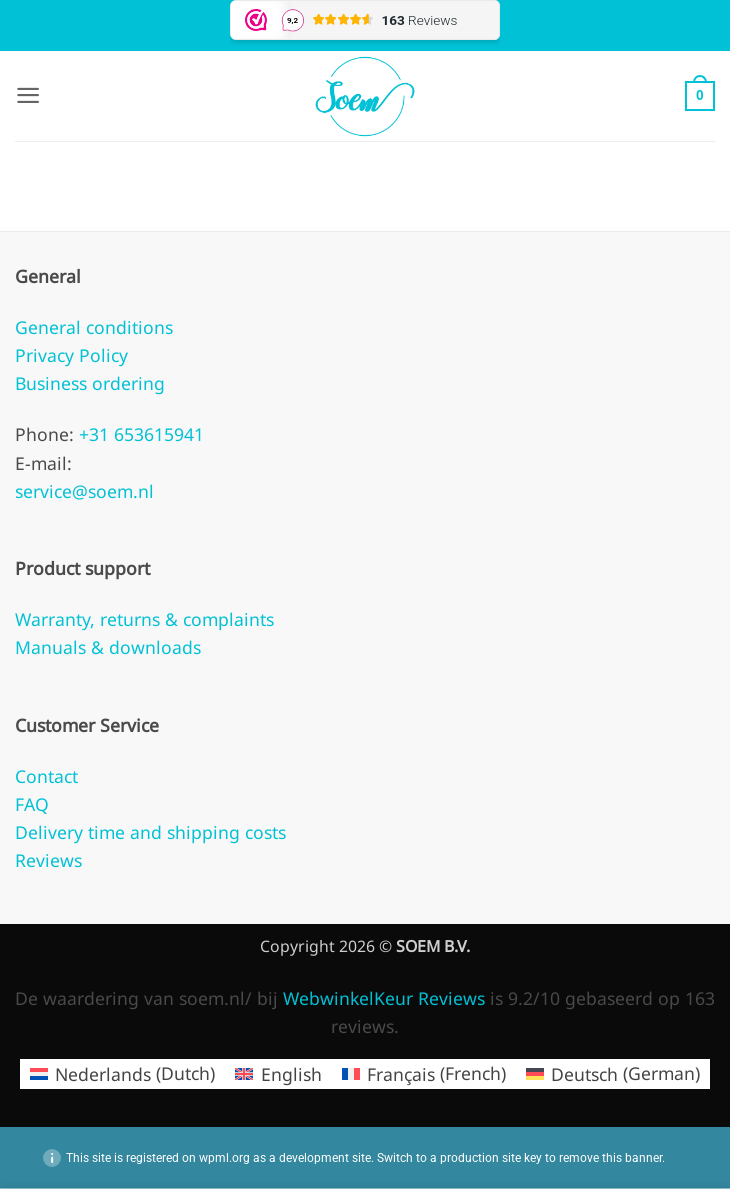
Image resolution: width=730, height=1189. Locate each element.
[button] (28, 96)
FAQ (32, 804)
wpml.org (224, 1158)
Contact (46, 776)
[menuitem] (122, 1074)
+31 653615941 (139, 434)
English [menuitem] (291, 1074)
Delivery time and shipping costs (150, 832)
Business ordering (90, 383)
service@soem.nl (84, 491)
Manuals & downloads (108, 647)
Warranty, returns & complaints (144, 619)
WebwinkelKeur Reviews (384, 998)
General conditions (94, 327)
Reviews (48, 860)
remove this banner (610, 1158)
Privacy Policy (71, 355)
